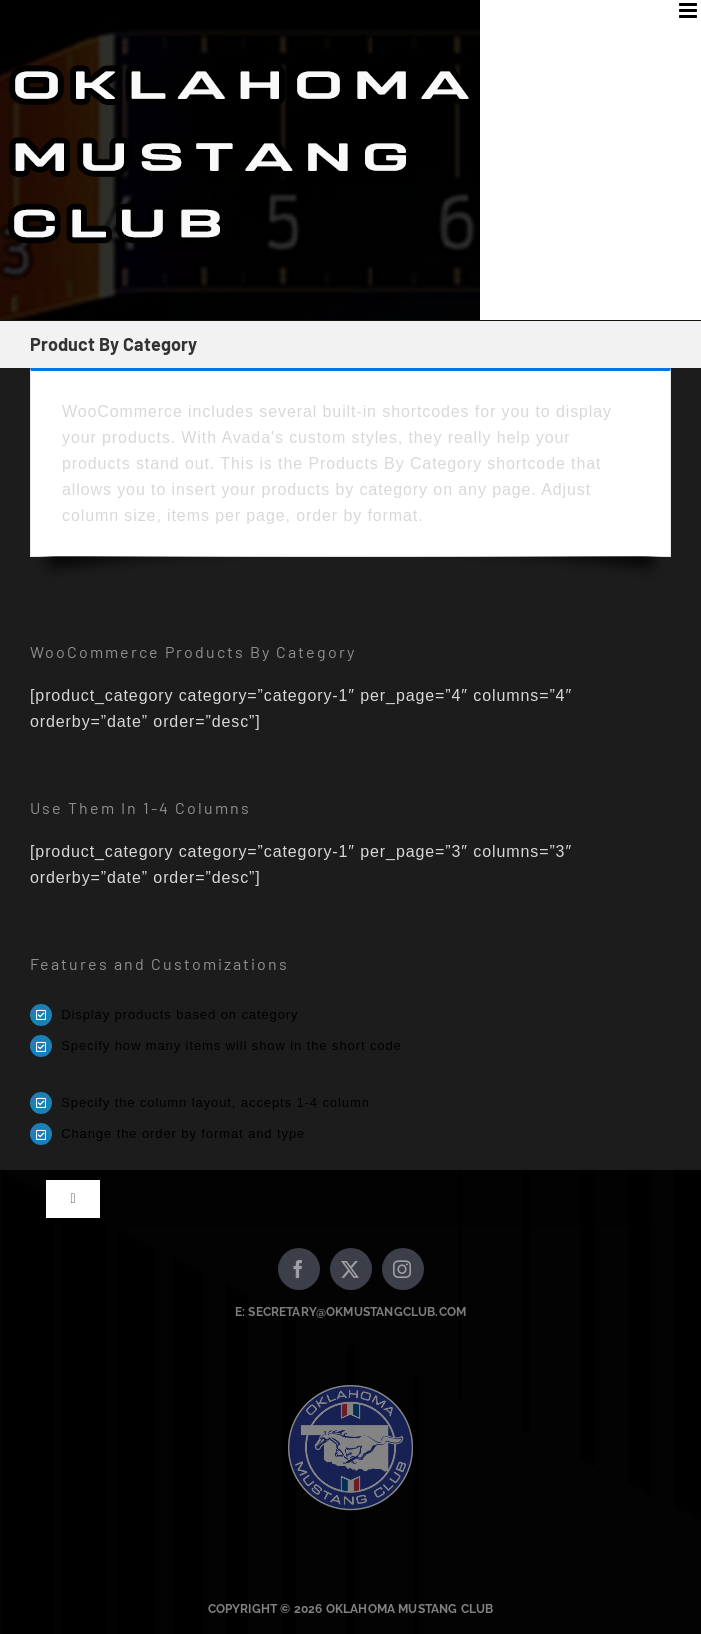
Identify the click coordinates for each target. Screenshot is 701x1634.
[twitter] (351, 1269)
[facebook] (299, 1269)
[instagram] (403, 1269)
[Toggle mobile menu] (690, 10)
